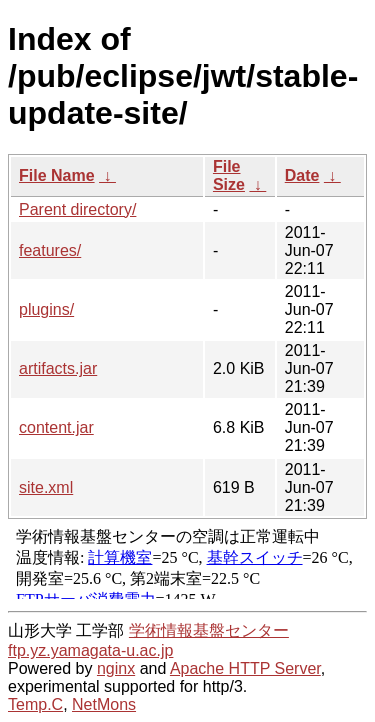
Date (302, 175)
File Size (229, 175)
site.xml (46, 487)
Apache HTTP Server (245, 668)
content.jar (56, 427)
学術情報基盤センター (209, 630)
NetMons (104, 704)
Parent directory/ (77, 209)
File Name (57, 175)
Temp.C (35, 704)
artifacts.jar (58, 368)
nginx (116, 668)
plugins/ (46, 309)
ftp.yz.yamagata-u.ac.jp (90, 650)
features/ (50, 250)
